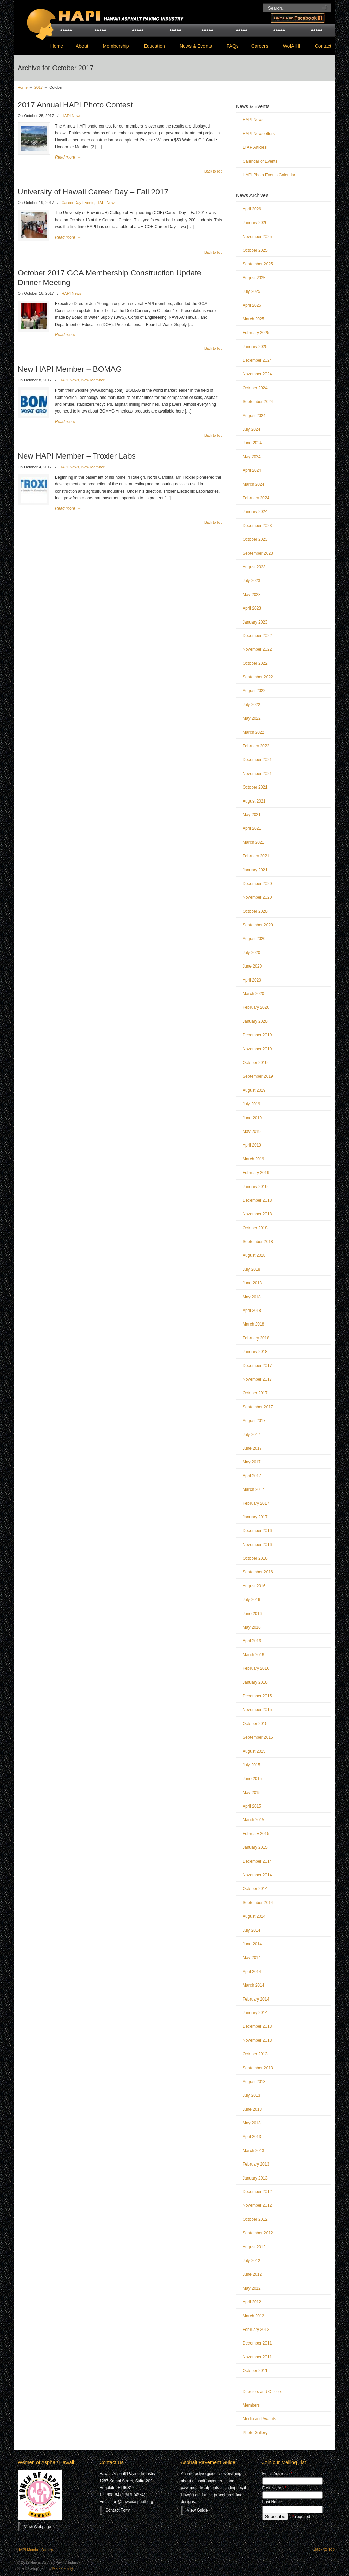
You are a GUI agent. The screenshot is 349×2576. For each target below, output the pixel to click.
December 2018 (257, 1200)
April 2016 (252, 1640)
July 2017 (251, 1434)
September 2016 (258, 1572)
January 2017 (255, 1517)
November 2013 (257, 2040)
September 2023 (258, 553)
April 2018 (252, 1310)
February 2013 (256, 2164)
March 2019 (253, 1159)
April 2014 (252, 1971)
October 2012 (255, 2219)
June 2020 (252, 966)
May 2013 (252, 2123)
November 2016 (257, 1544)
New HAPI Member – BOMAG (70, 368)
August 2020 (254, 938)
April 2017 (252, 1475)
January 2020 (255, 1021)
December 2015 (257, 1696)
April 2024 (252, 470)
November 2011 (257, 2357)
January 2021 (255, 870)
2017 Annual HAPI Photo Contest (75, 104)
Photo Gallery (255, 2432)
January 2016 (255, 1682)
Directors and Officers (262, 2391)
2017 (38, 87)
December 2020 (257, 883)
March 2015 (253, 1819)
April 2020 (252, 980)
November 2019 (257, 1049)
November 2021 (257, 773)
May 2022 (252, 718)
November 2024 (257, 374)
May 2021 (252, 814)
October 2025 (255, 250)
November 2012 (257, 2205)
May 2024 (252, 456)
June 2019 (252, 1117)
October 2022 (255, 663)
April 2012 (252, 2302)
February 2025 (256, 332)
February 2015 (256, 1833)
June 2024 (252, 442)
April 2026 (252, 209)
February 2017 (256, 1503)
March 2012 (253, 2315)
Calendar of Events (260, 161)
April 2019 (252, 1145)
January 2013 (255, 2178)
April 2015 (252, 1806)
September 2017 (258, 1407)
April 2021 (252, 828)
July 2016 (251, 1599)
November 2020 (257, 897)
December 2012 (257, 2191)
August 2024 (254, 415)
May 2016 (252, 1627)
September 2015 (258, 1737)
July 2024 (251, 429)
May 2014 (252, 1957)
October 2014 (255, 1888)
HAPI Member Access (35, 2550)
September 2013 (258, 2068)
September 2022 (258, 677)
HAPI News (71, 116)
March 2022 (253, 732)
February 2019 (256, 1172)
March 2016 (253, 1654)
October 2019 (255, 1062)
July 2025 (251, 291)
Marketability (62, 2568)
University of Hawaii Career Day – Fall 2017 (93, 191)
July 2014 (251, 1930)
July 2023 (251, 580)
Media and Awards (259, 2418)
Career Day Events (78, 202)
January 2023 (255, 622)
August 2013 (254, 2081)
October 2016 (255, 1558)
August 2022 (254, 690)
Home (23, 87)
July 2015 (251, 1765)
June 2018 (252, 1282)
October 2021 (255, 787)
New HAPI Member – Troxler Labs (77, 455)
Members (251, 2405)
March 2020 (253, 993)
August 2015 (254, 1751)
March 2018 (253, 1324)
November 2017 (257, 1379)
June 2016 (252, 1613)
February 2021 (256, 856)
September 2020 (258, 925)
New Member (93, 380)
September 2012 (258, 2233)
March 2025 (253, 319)
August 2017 (254, 1420)
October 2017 (255, 1393)
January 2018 (255, 1351)
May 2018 (252, 1296)
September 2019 (258, 1076)
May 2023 (252, 594)
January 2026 (255, 222)
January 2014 (255, 2012)
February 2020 (256, 1007)
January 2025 (255, 346)
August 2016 (254, 1586)
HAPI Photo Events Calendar (269, 175)
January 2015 (255, 1847)
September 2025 (258, 263)
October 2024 (255, 388)
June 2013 (252, 2109)
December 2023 (257, 525)
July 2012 (251, 2260)
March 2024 (253, 484)
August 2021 (254, 801)
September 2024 (258, 401)
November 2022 (257, 649)
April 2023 (252, 608)
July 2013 (251, 2095)
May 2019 (252, 1131)
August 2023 (254, 567)
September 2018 (258, 1241)
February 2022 (256, 746)
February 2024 (256, 498)
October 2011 (255, 2370)
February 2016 (256, 1668)
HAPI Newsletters (259, 133)
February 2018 (256, 1338)
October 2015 (255, 1723)
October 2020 (255, 911)
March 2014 (253, 1985)
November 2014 (257, 1875)
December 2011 (257, 2343)
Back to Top (213, 171)
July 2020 (251, 952)
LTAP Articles (255, 147)
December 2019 (257, 1035)
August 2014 (254, 1916)
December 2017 (257, 1365)
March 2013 (253, 2150)
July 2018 (251, 1269)
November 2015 (257, 1709)
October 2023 (255, 539)
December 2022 (257, 635)
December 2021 (257, 759)
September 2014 (258, 1902)
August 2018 (254, 1255)
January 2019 (255, 1186)
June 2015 (252, 1778)
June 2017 (252, 1448)
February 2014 (256, 1999)
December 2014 (257, 1861)
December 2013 (257, 2026)
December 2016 (257, 1530)
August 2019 (254, 1090)
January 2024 (255, 511)
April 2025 (252, 305)
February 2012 (256, 2329)
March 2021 (253, 842)
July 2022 (251, 704)
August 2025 (254, 277)
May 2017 (252, 1461)
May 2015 (252, 1792)
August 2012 (254, 2247)
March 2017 (253, 1489)
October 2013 (255, 2054)
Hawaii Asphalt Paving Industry (103, 19)
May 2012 (252, 2288)
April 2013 (252, 2136)
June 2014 (252, 1944)
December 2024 (257, 360)
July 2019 (251, 1104)
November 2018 (257, 1214)
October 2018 (255, 1228)
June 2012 (252, 2274)
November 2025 (257, 236)
